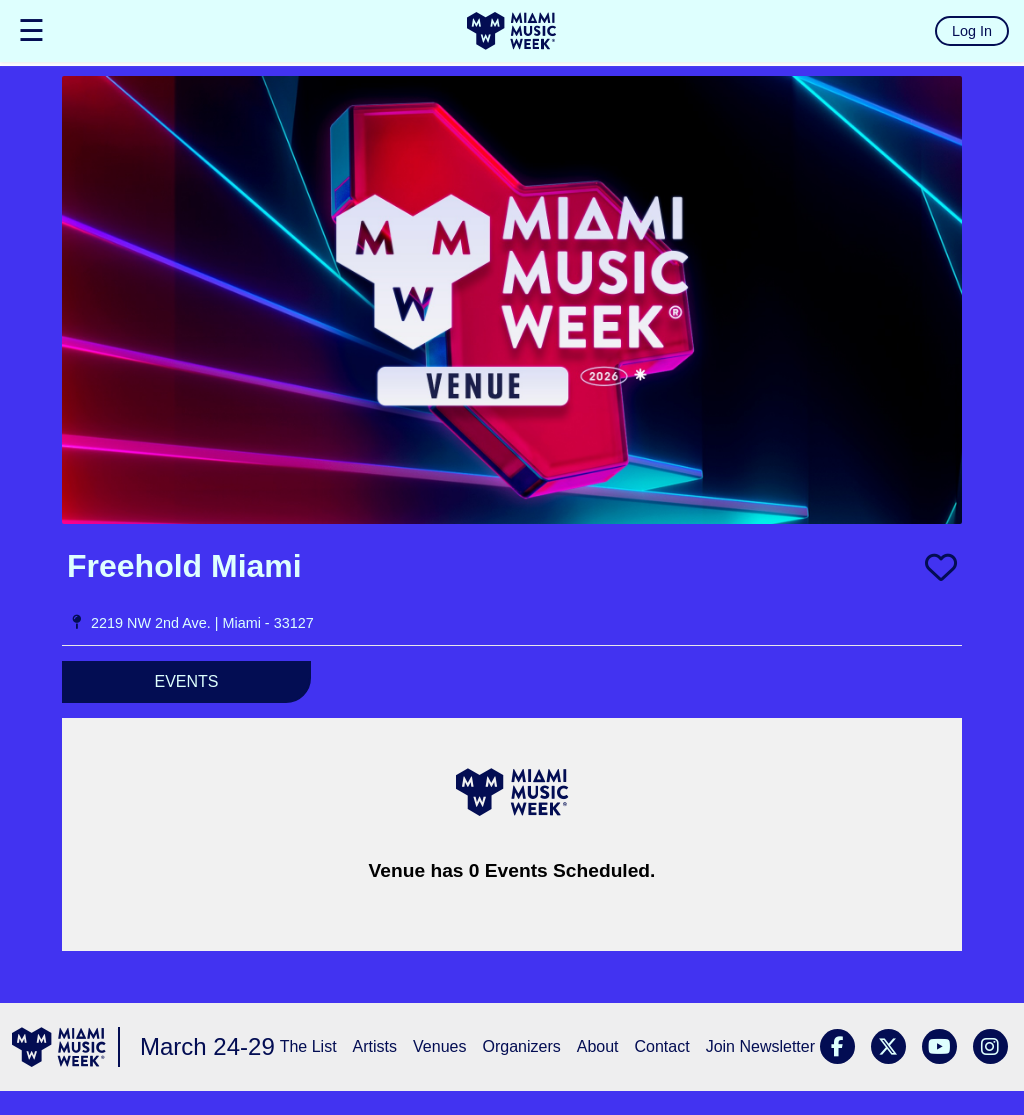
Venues (439, 1046)
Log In (972, 31)
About (598, 1046)
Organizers (521, 1046)
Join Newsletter (760, 1046)
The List (308, 1046)
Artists (375, 1046)
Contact (662, 1046)
